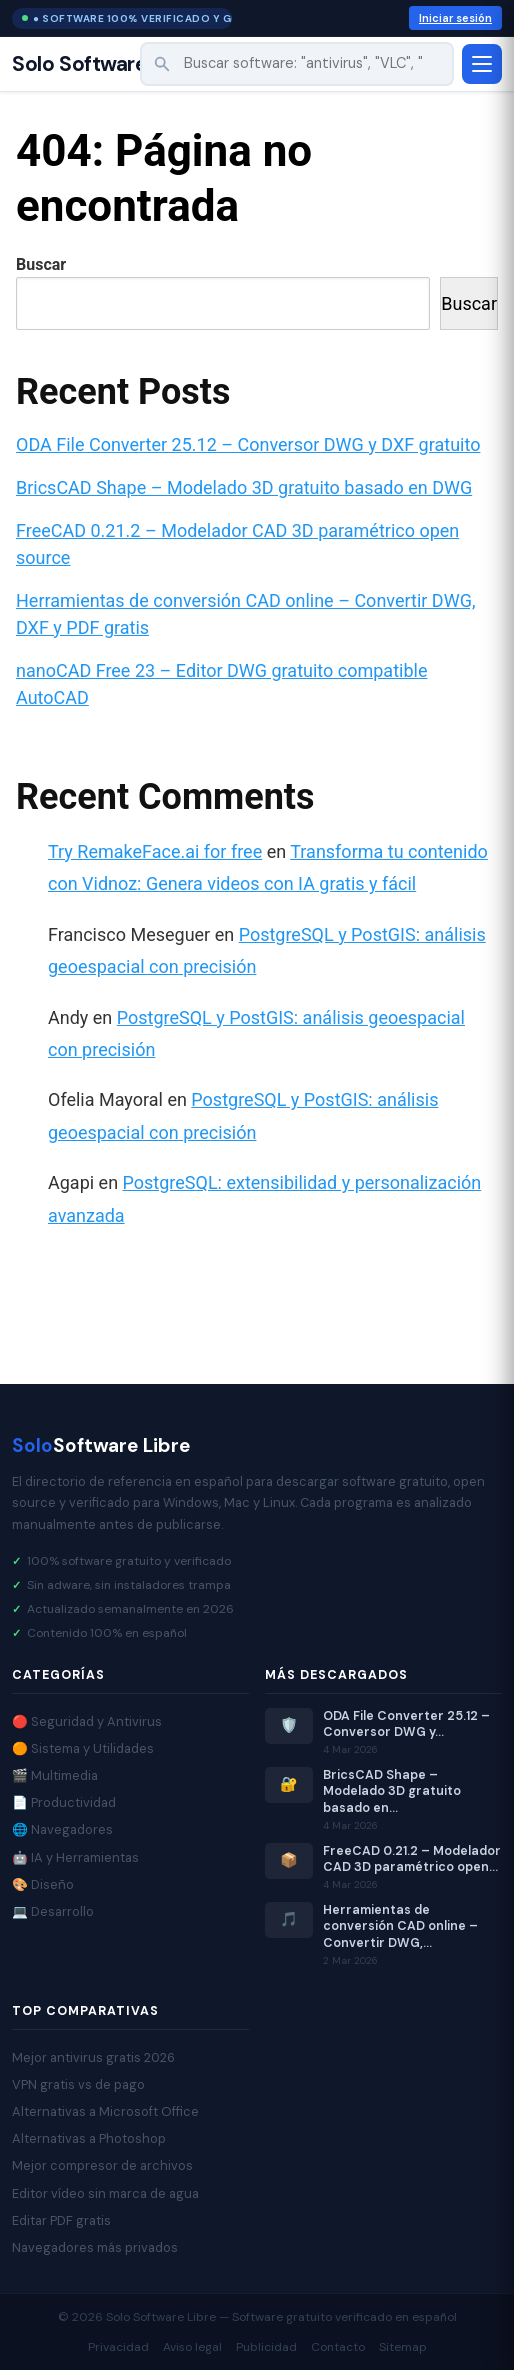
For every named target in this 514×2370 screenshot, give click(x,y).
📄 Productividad (64, 1802)
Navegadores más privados (95, 2247)
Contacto (338, 2347)
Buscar (41, 264)
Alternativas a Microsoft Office (105, 2111)
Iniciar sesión (455, 18)
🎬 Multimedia (55, 1775)
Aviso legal (192, 2347)
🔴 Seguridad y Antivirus (87, 1721)
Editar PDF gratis (61, 2220)
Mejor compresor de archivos (102, 2165)
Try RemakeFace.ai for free (155, 851)
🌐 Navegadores (62, 1829)
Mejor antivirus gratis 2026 (93, 2057)
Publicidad (266, 2347)
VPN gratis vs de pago (78, 2084)
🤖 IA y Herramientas (75, 1857)
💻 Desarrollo (53, 1911)
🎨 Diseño (43, 1884)
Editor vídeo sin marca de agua (105, 2193)
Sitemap (403, 2347)
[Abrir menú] (482, 64)
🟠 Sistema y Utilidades (83, 1748)
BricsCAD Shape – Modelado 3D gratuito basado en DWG (244, 487)
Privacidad (118, 2347)
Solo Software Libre (106, 64)
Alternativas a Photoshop (89, 2138)
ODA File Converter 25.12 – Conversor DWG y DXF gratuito (248, 444)
